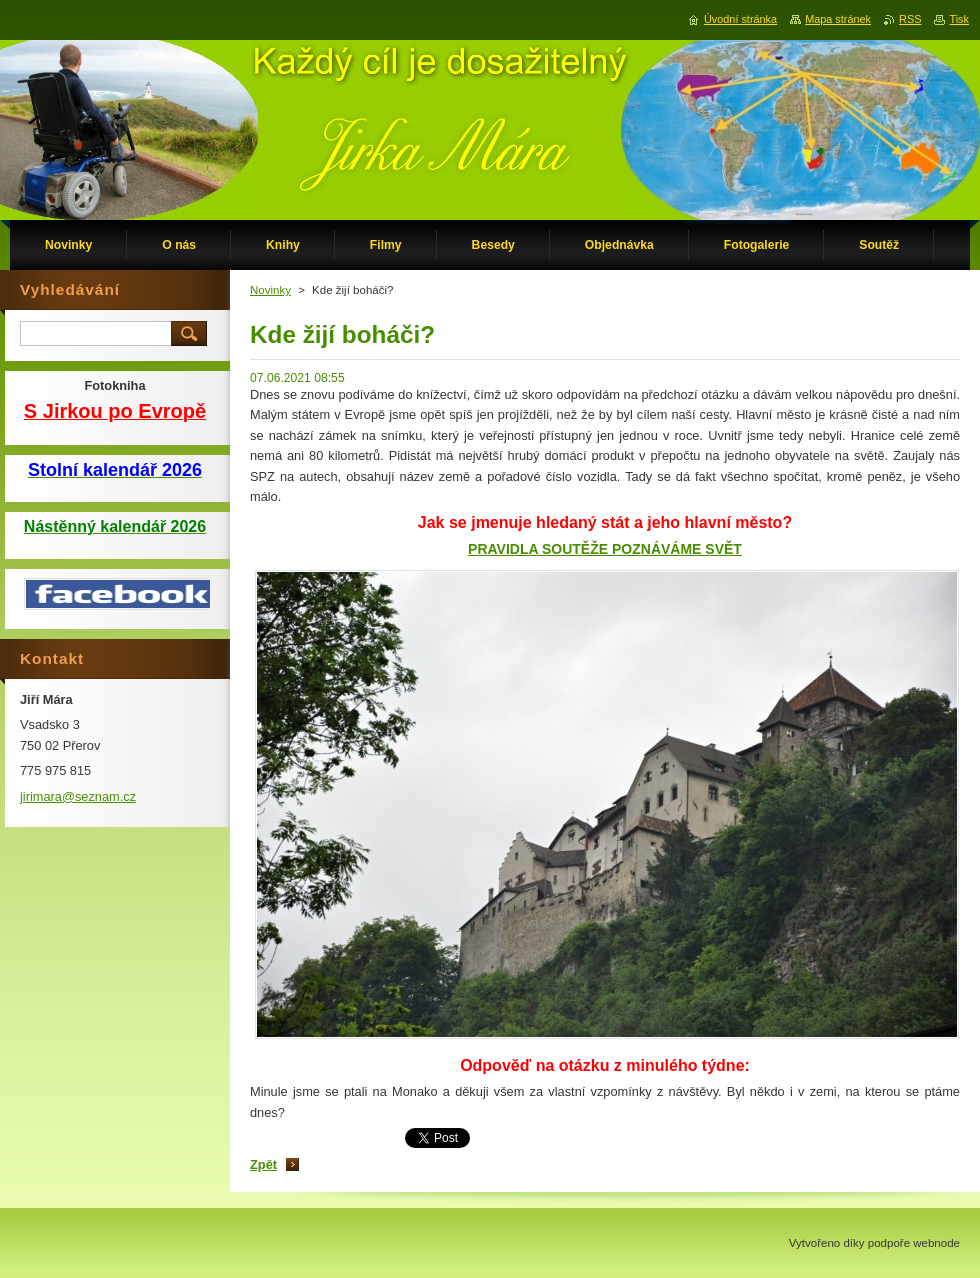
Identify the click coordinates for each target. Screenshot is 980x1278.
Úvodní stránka (740, 19)
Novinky (270, 290)
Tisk (959, 19)
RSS (910, 19)
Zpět (263, 1164)
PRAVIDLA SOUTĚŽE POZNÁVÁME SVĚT (605, 549)
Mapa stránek (838, 19)
